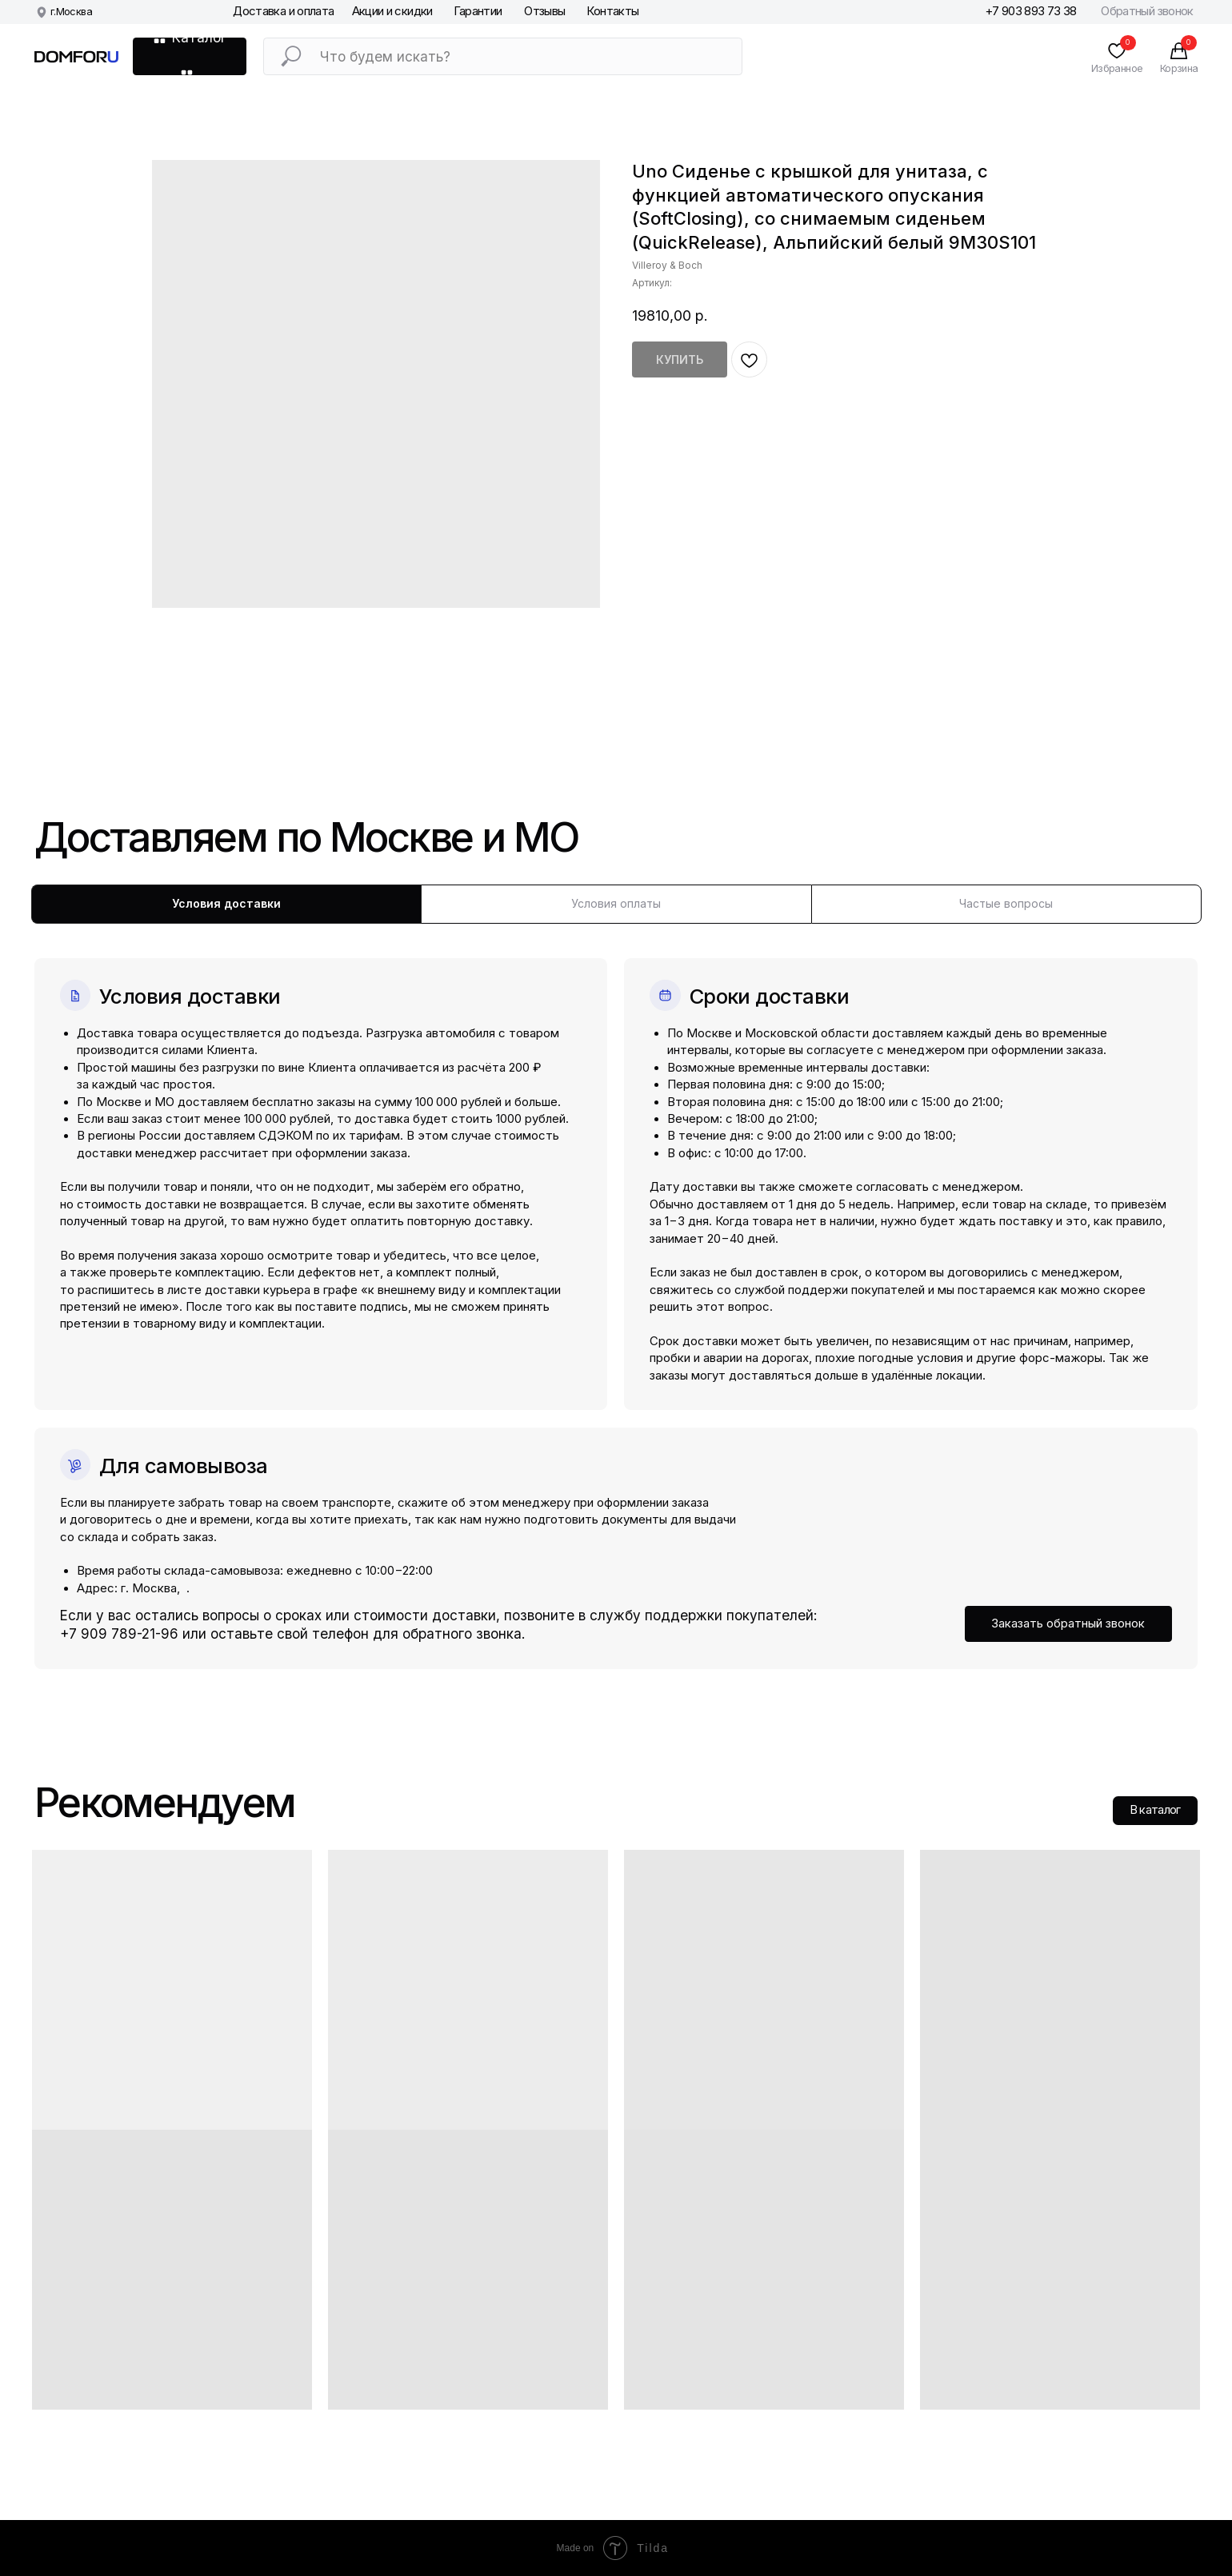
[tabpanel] (616, 1296)
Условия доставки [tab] (226, 903)
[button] (1068, 1624)
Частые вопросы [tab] (1006, 903)
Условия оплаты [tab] (616, 903)
